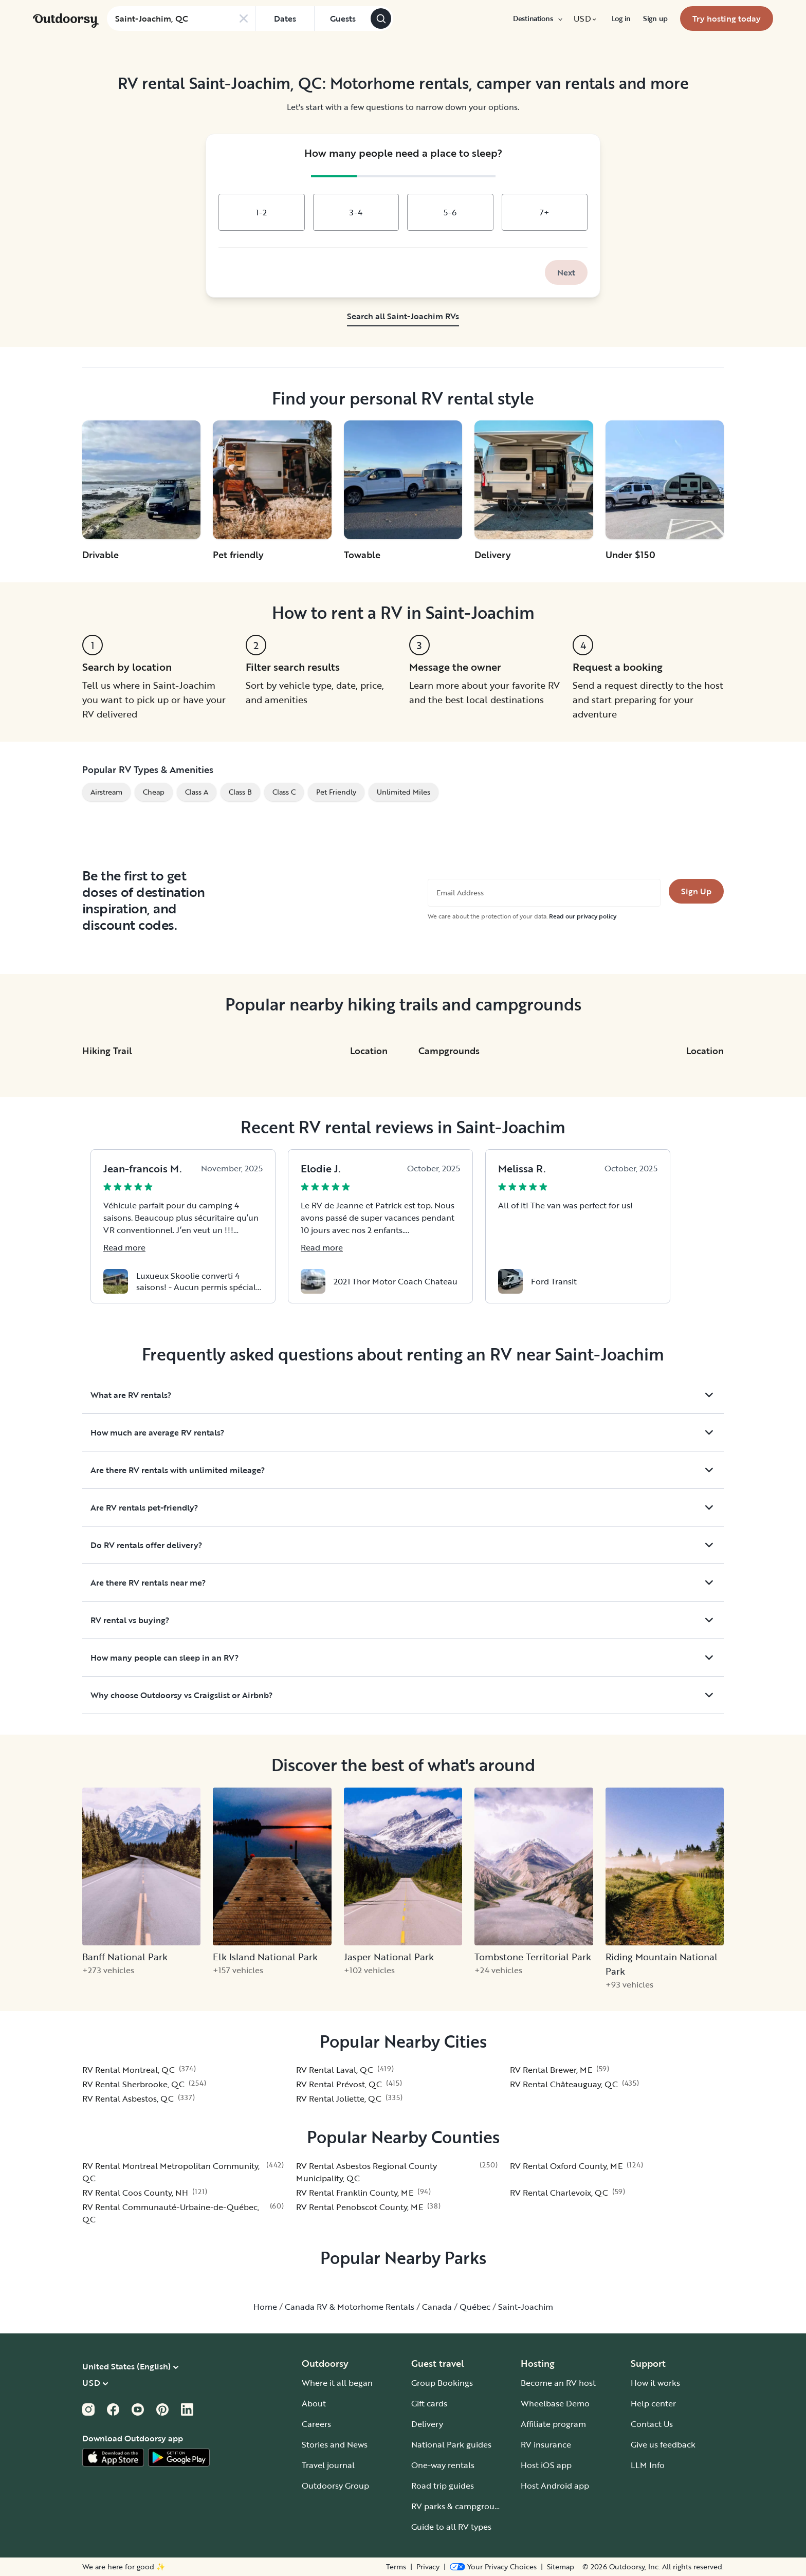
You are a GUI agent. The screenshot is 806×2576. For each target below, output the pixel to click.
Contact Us (652, 2424)
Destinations (537, 18)
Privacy (427, 2567)
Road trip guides (442, 2485)
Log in (621, 18)
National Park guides (451, 2444)
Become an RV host (558, 2383)
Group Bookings (442, 2383)
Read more (124, 1247)
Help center (653, 2403)
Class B (240, 791)
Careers (316, 2424)
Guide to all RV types (451, 2526)
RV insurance (546, 2444)
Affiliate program (553, 2424)
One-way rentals (442, 2465)
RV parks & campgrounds (459, 2506)
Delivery (427, 2424)
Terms (396, 2567)
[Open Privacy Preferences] (493, 2567)
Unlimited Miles (403, 791)
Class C (284, 791)
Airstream (106, 791)
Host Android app (555, 2485)
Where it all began (337, 2383)
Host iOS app (546, 2465)
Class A (196, 791)
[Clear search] (243, 18)
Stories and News (335, 2444)
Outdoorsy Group (335, 2485)
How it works (655, 2383)
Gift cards (429, 2403)
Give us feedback (663, 2444)
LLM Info (648, 2465)
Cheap (153, 791)
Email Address (460, 893)
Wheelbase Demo (555, 2403)
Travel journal (328, 2465)
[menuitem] (537, 18)
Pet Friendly (336, 791)
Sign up (655, 18)
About (314, 2403)
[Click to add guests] (342, 18)
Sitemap (560, 2567)
